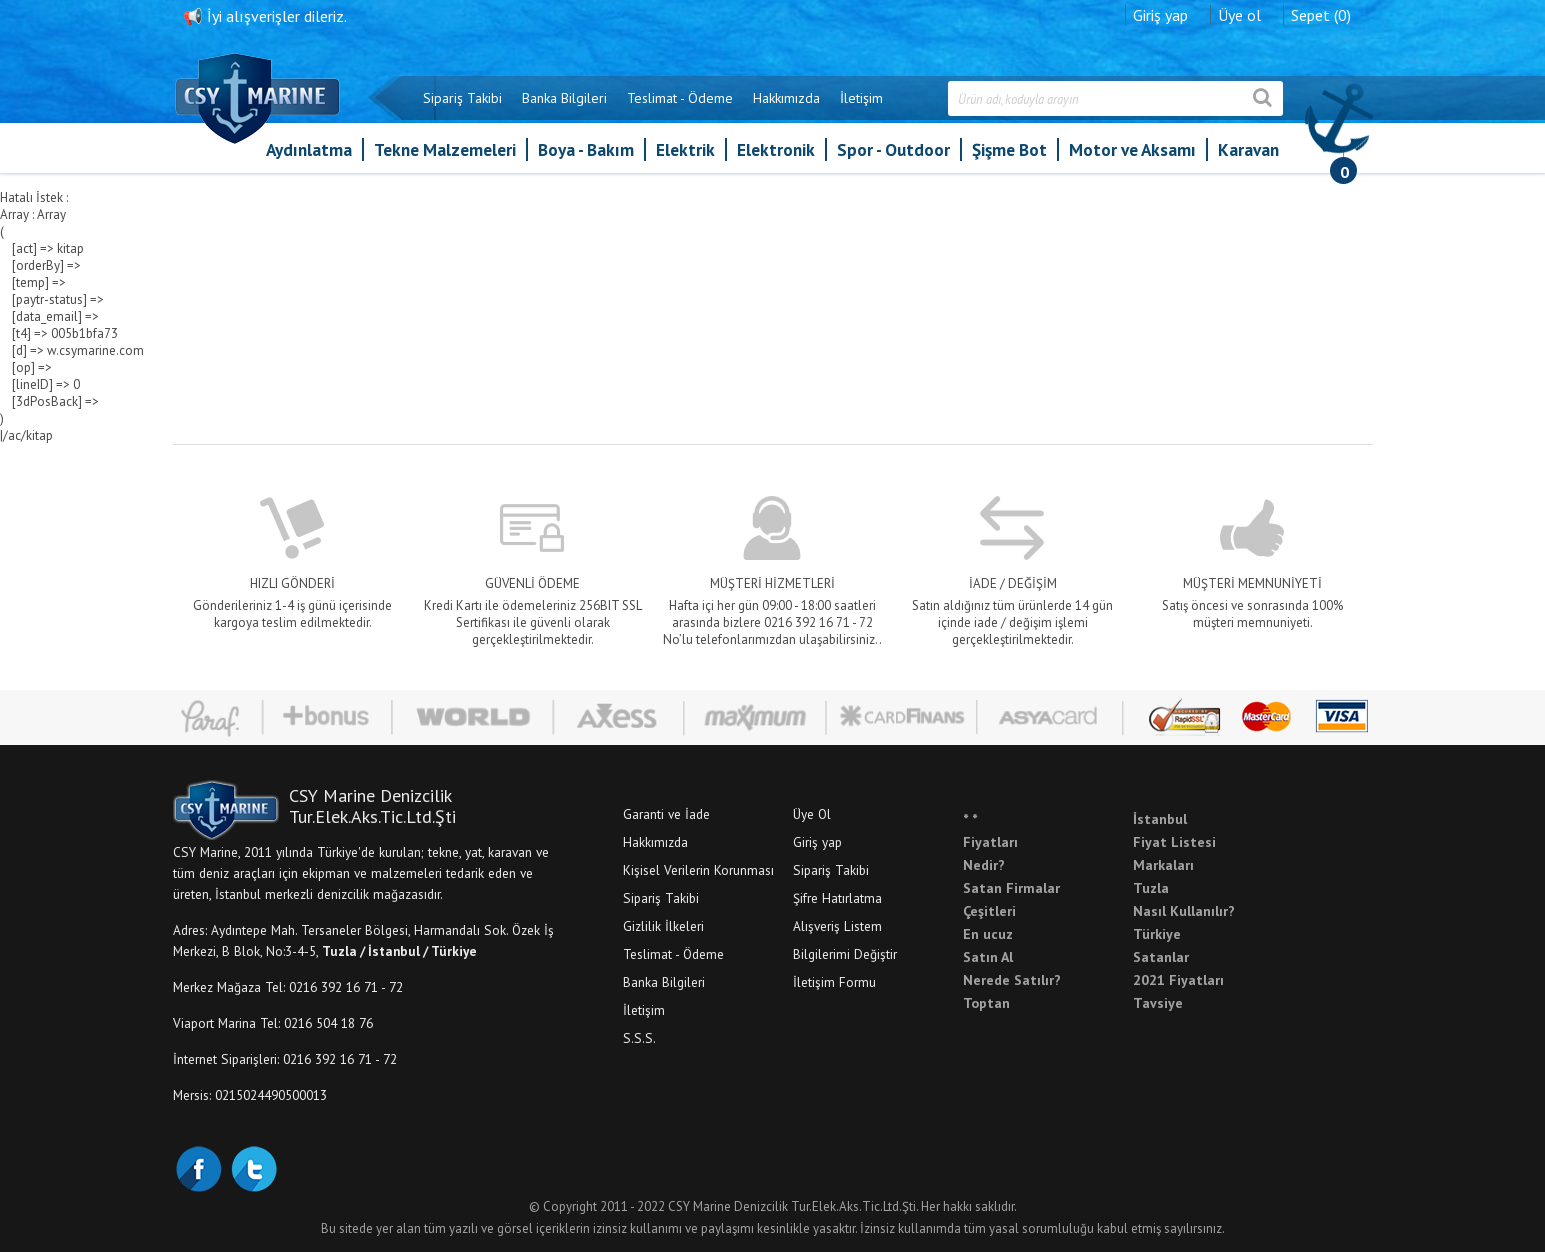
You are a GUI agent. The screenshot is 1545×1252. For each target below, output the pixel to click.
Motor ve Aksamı (1132, 149)
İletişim (861, 98)
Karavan (1248, 149)
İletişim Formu (834, 982)
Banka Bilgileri (564, 98)
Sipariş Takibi (462, 98)
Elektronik (776, 149)
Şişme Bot (1009, 149)
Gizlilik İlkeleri (663, 926)
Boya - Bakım (586, 149)
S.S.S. (639, 1038)
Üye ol (1239, 15)
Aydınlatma (309, 149)
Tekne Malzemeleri (445, 149)
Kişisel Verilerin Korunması (698, 870)
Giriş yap (1160, 15)
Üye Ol (812, 814)
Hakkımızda (786, 98)
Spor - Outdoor (893, 149)
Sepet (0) (1321, 15)
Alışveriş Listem (837, 926)
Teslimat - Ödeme (680, 98)
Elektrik (685, 149)
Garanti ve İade (666, 814)
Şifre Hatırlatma (837, 898)
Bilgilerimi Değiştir (845, 954)
